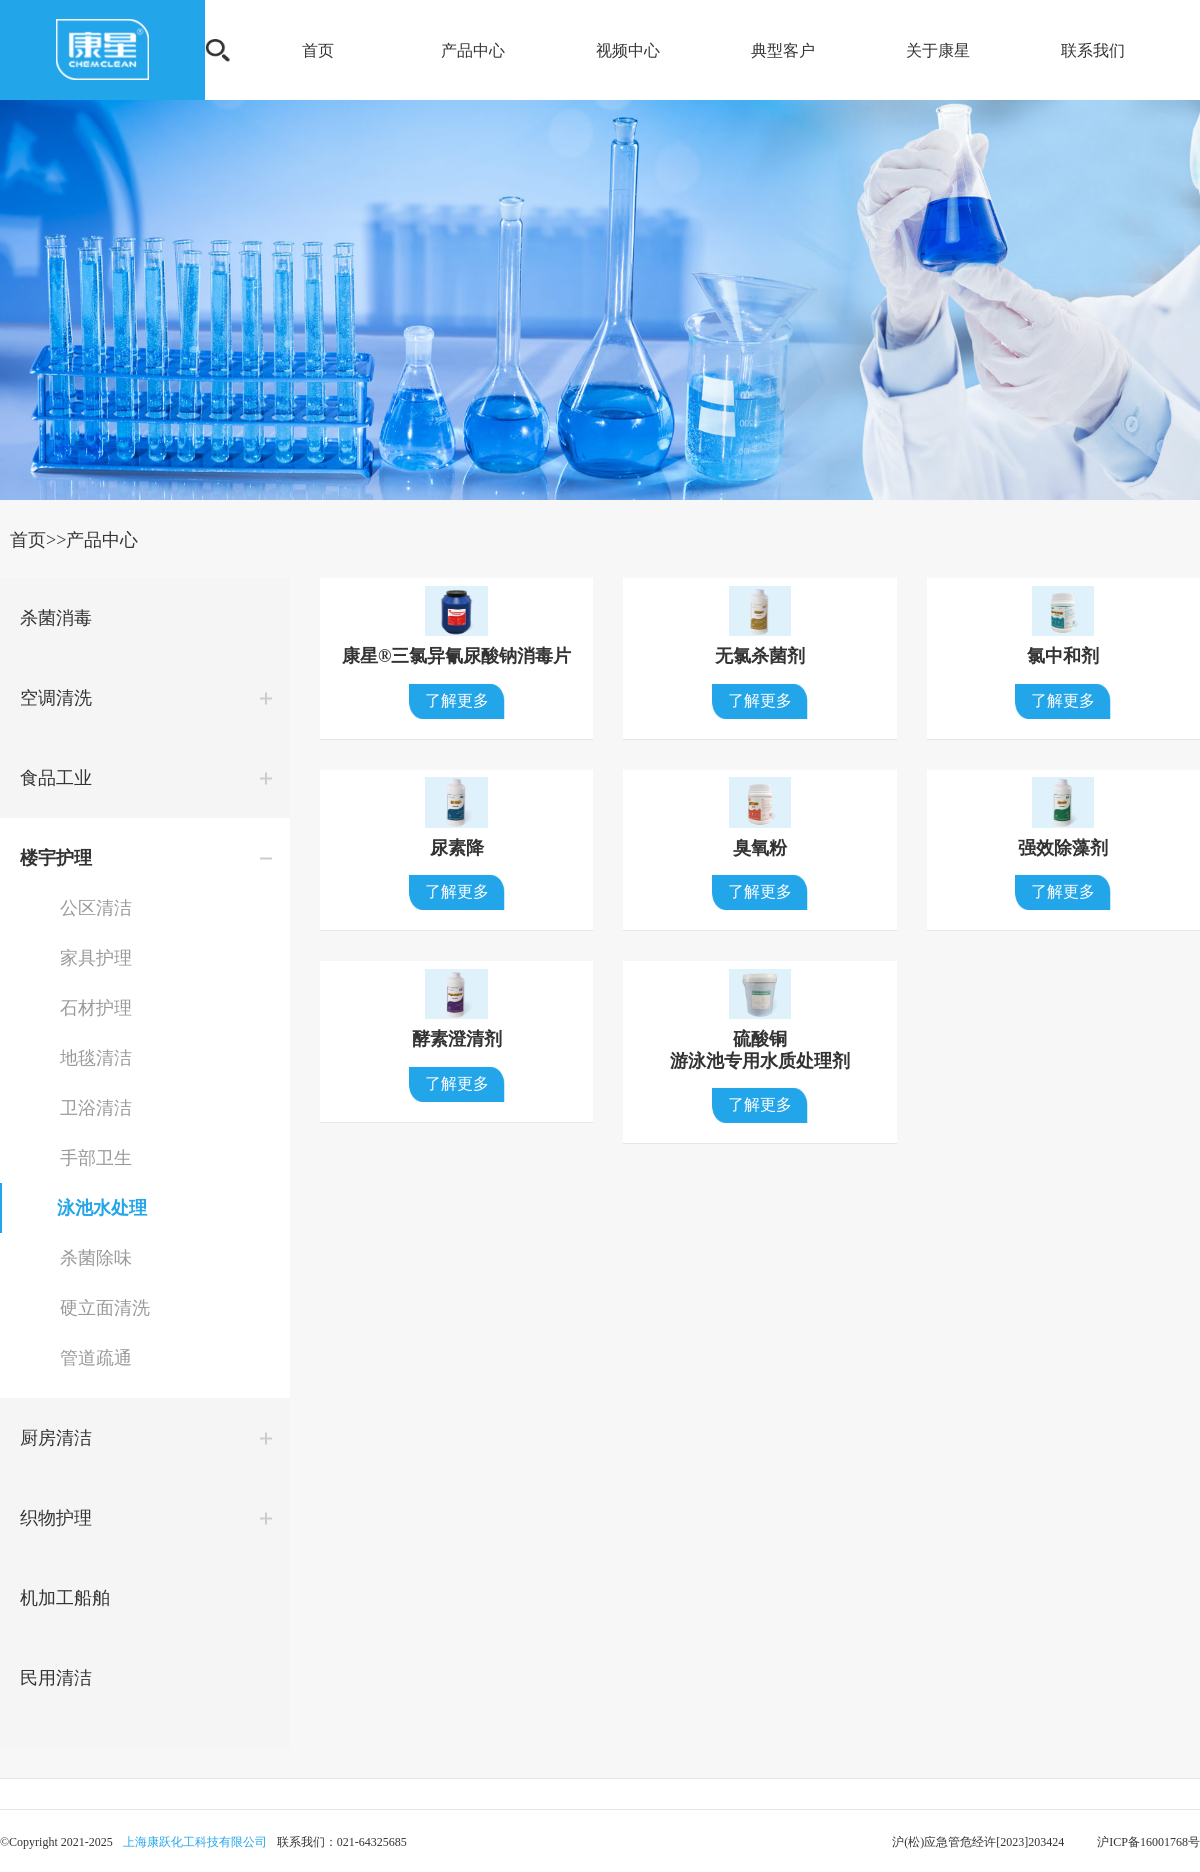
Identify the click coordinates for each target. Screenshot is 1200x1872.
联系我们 (1093, 50)
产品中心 (473, 50)
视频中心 (628, 50)
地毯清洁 (96, 1058)
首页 (318, 50)
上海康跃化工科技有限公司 (195, 1842)
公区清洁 (96, 908)
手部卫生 (96, 1158)
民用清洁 (56, 1678)
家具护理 (96, 958)
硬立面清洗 (105, 1308)
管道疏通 (96, 1358)
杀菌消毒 (56, 618)
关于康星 (938, 50)
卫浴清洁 (96, 1108)
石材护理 (96, 1008)
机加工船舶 (65, 1598)
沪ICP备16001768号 (1147, 1842)
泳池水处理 (102, 1208)
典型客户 (783, 50)
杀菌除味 (96, 1258)
